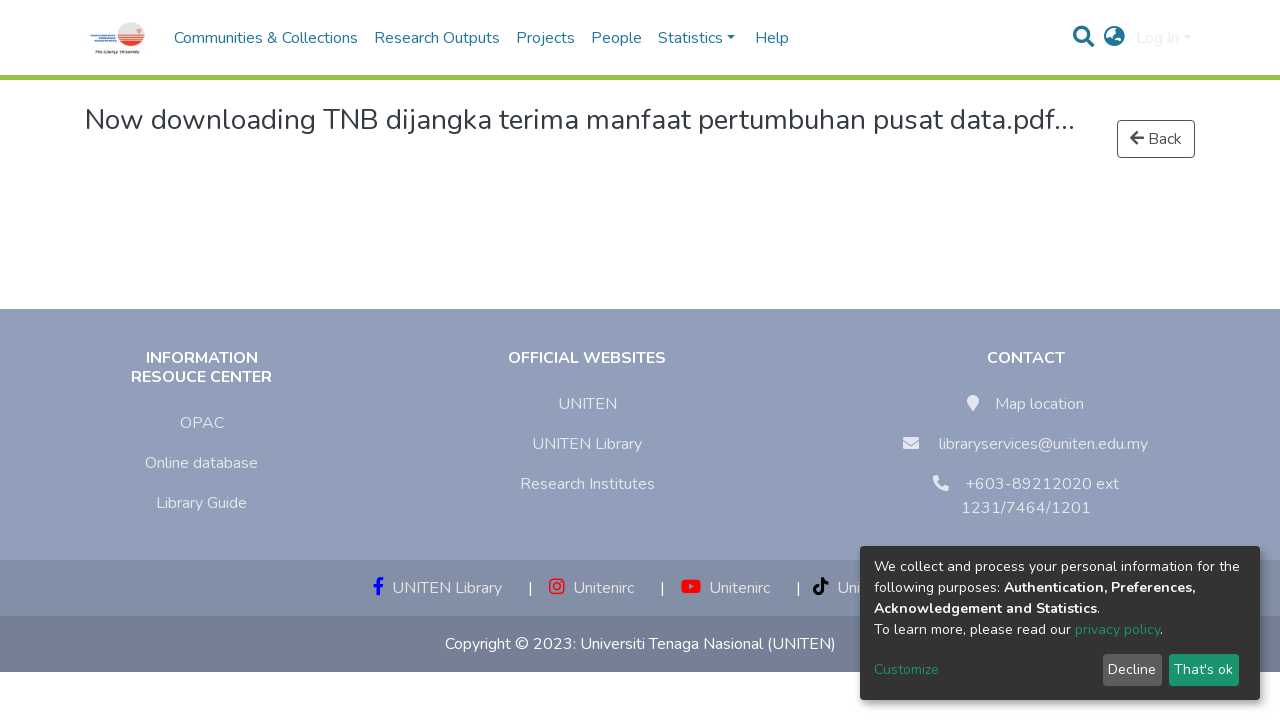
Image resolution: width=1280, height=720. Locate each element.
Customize (906, 669)
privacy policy (1117, 629)
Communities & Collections (266, 38)
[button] (1114, 38)
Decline (1132, 669)
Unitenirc (591, 588)
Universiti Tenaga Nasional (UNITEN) (708, 644)
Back (1156, 139)
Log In (1157, 38)
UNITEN (587, 404)
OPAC (202, 423)
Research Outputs (437, 38)
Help (766, 38)
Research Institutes (587, 484)
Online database (201, 463)
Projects (545, 38)
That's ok (1203, 669)
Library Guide (201, 503)
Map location (1039, 404)
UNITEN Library (587, 444)
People (616, 38)
